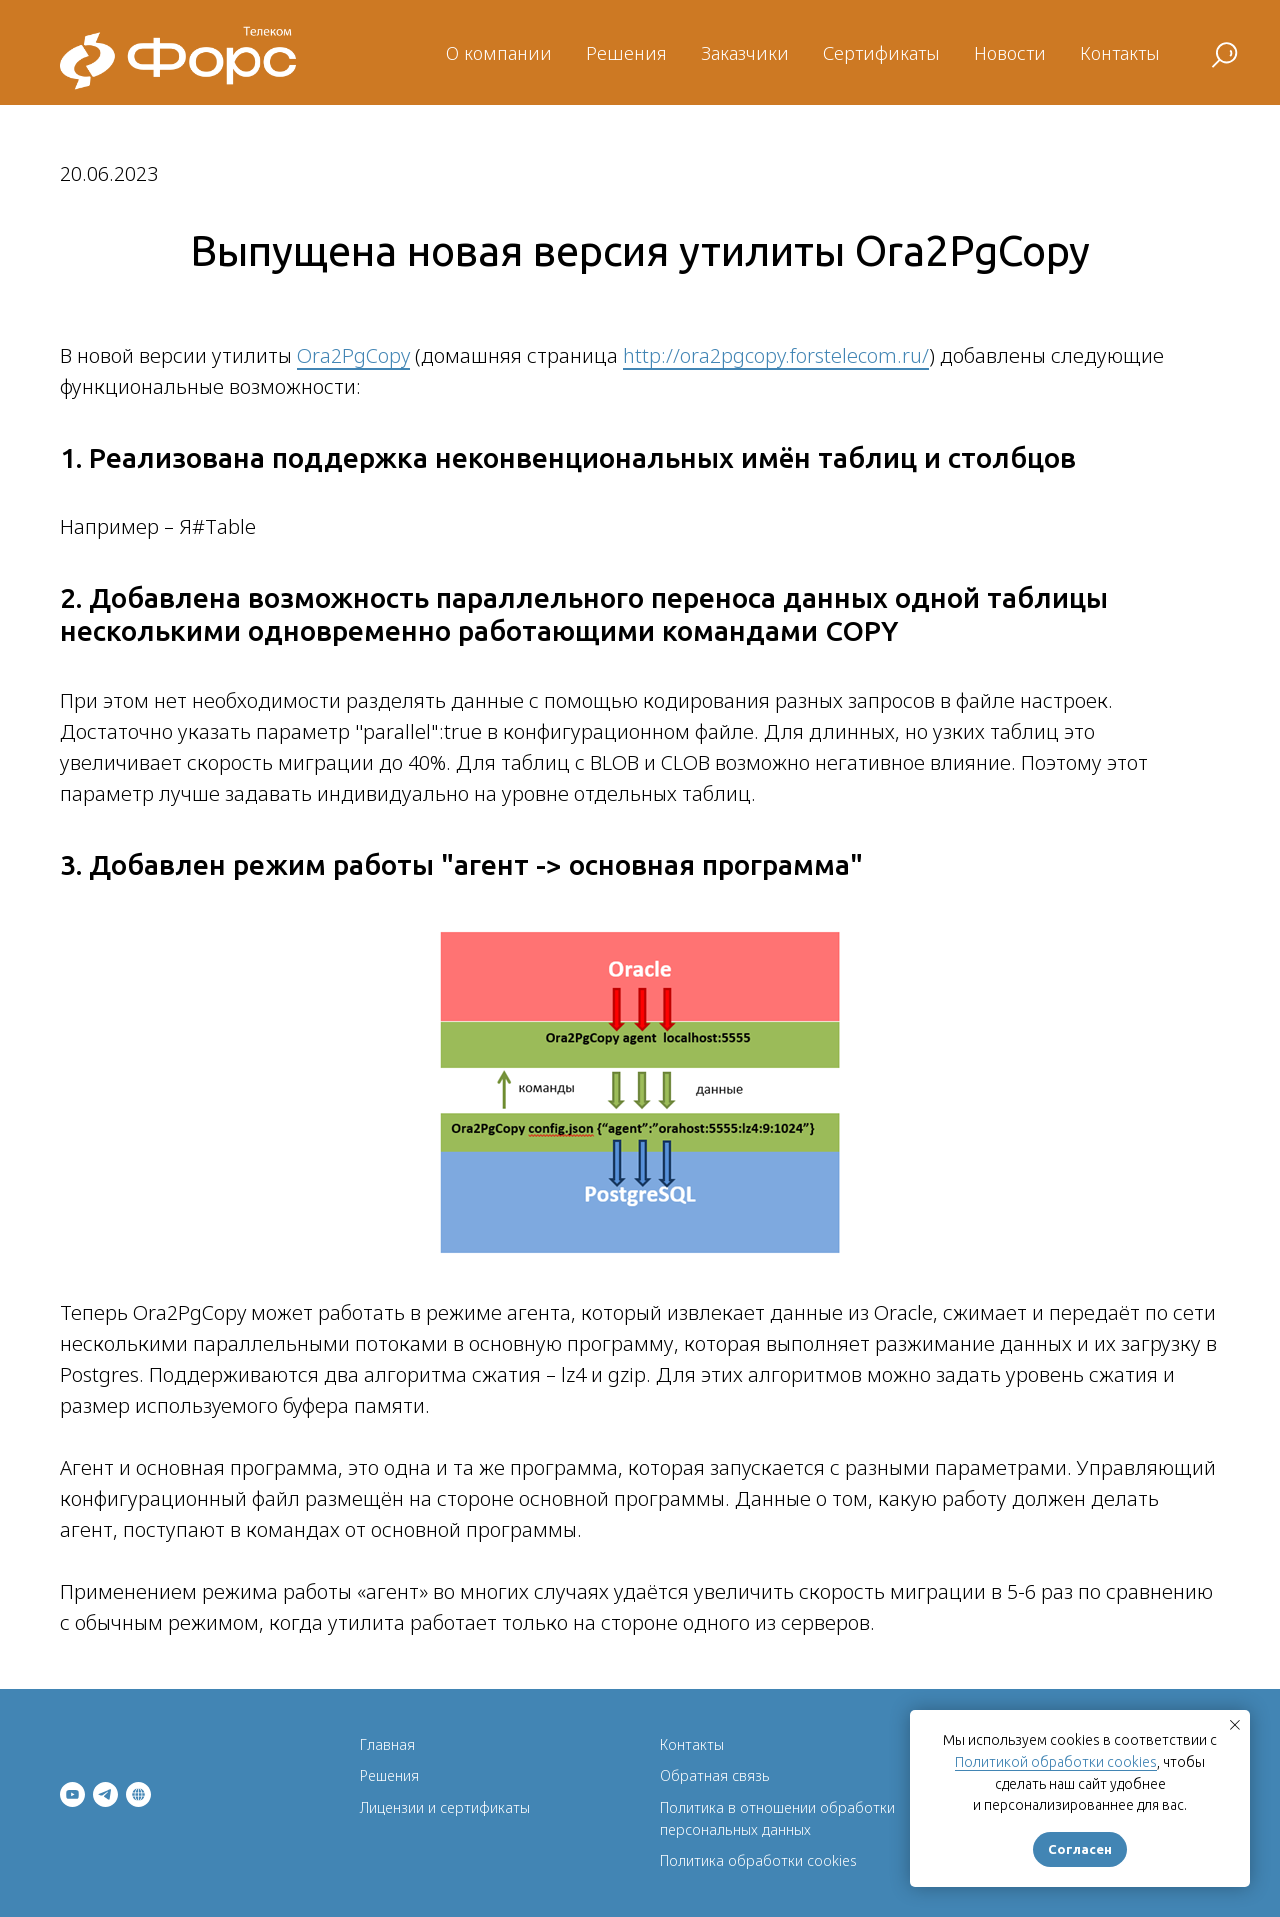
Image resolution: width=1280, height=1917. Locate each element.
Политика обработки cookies (758, 1860)
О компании (499, 53)
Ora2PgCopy (353, 355)
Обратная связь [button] (715, 1775)
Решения (626, 53)
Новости (1010, 53)
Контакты (1120, 53)
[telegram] (105, 1794)
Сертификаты (881, 53)
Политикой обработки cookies (1056, 1762)
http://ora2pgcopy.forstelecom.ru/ (776, 355)
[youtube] (72, 1794)
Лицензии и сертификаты (445, 1807)
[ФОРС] (138, 1794)
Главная (387, 1744)
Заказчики (745, 53)
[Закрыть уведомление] (1235, 1725)
